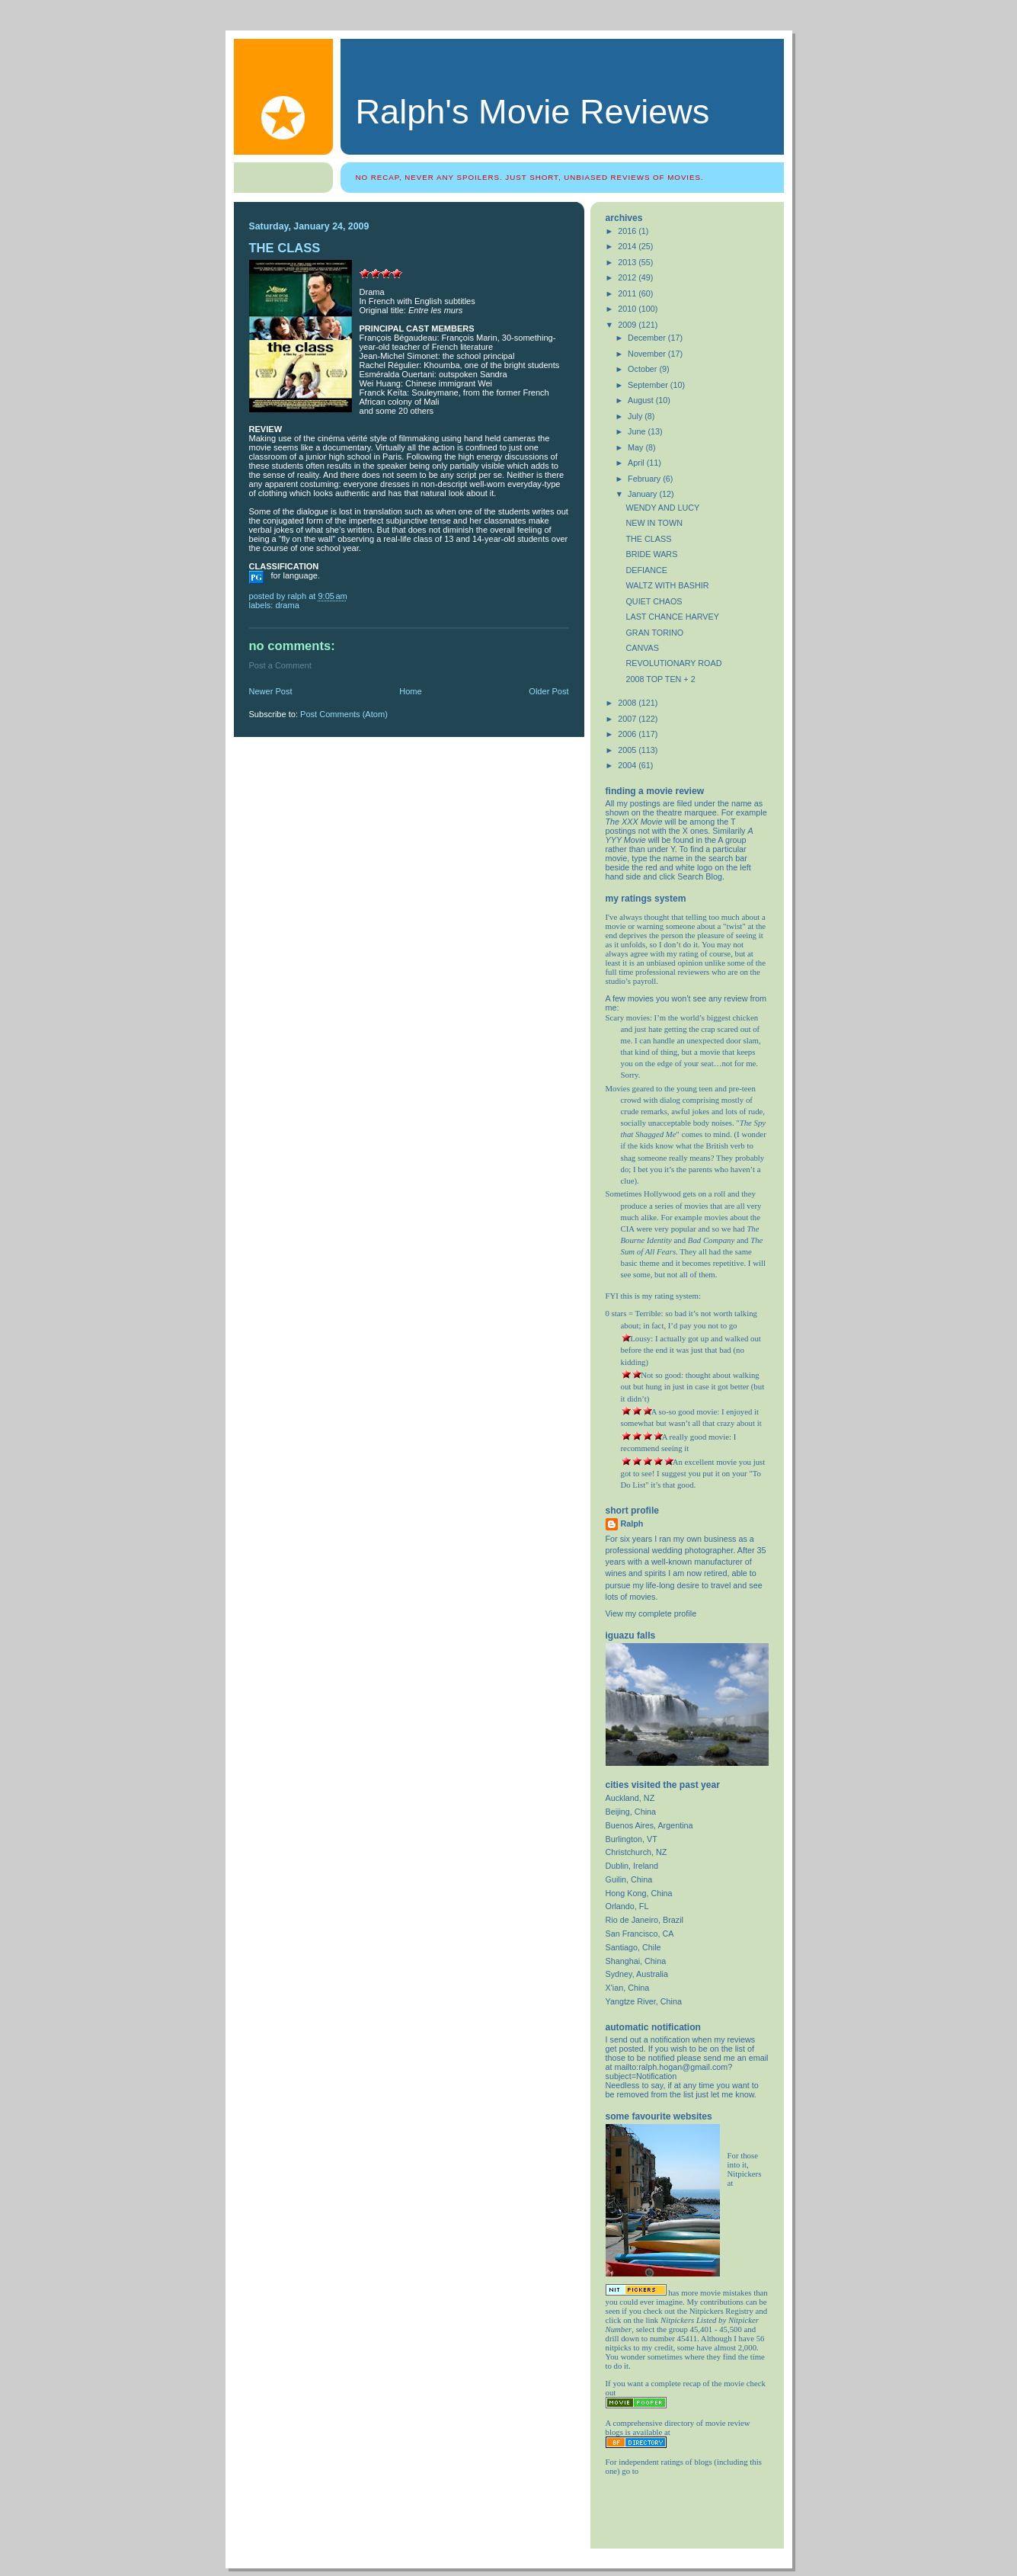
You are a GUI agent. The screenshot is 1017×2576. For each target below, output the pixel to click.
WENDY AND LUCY (662, 507)
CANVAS (642, 647)
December (648, 337)
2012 (628, 277)
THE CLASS (648, 538)
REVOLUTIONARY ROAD (673, 663)
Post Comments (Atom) (344, 714)
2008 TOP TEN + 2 (660, 679)
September (649, 384)
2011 (628, 293)
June (638, 431)
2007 (628, 718)
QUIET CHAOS (653, 601)
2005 (628, 750)
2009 (628, 324)
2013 (628, 262)
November (648, 353)
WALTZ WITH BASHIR (666, 585)
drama (287, 605)
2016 (628, 230)
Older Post (548, 691)
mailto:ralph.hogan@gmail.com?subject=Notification (669, 2071)
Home (410, 691)
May (636, 447)
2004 (628, 765)
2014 (628, 246)
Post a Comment (280, 665)
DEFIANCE (646, 570)
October (643, 368)
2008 (628, 702)
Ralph (632, 1523)
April (637, 462)
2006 (628, 734)
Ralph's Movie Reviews (533, 111)
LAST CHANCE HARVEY (671, 616)
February (645, 478)
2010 (628, 308)
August (642, 400)
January (643, 493)
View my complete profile (651, 1613)
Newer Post (271, 691)
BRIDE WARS (651, 554)
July (636, 416)
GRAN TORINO (654, 632)
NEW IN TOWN (653, 522)
